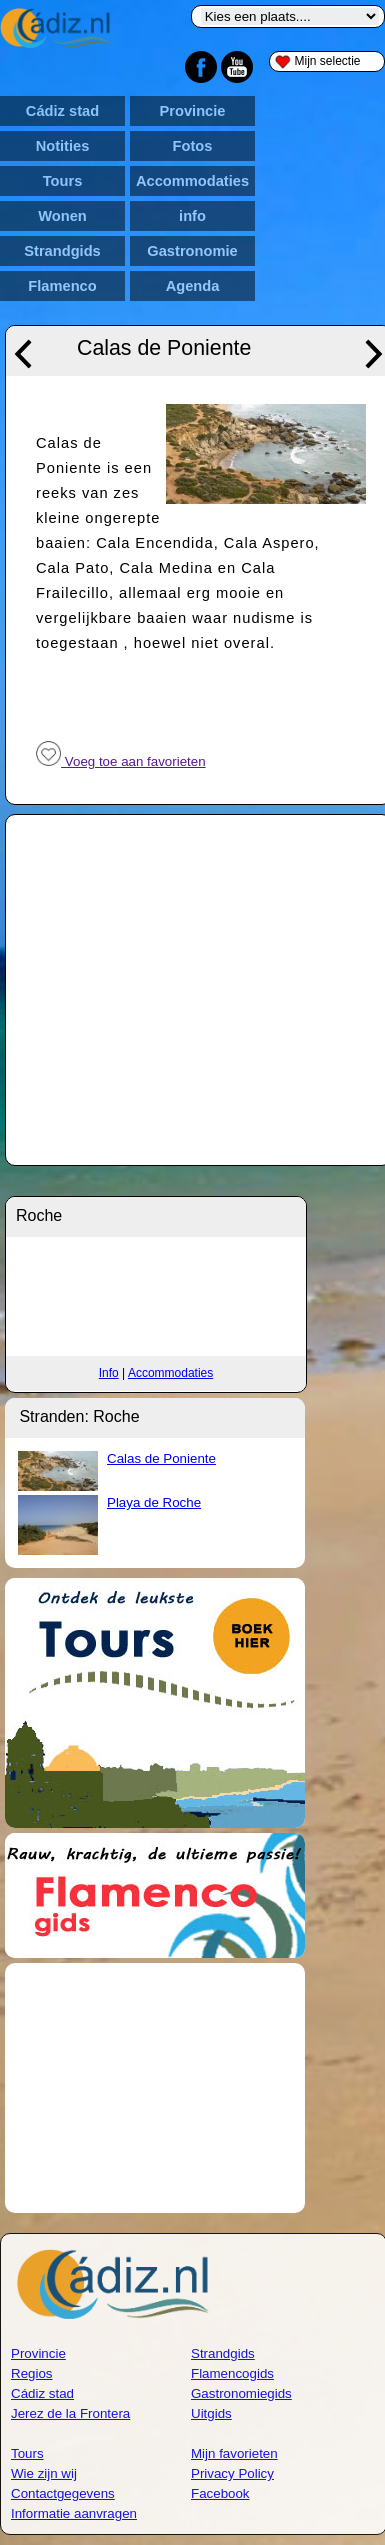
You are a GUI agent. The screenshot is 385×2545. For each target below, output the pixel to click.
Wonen (62, 216)
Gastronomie (192, 251)
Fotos (193, 146)
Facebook (220, 2493)
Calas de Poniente (161, 1458)
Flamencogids (232, 2373)
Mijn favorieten (234, 2453)
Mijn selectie (318, 61)
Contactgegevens (63, 2493)
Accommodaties (192, 181)
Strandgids (62, 251)
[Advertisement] (155, 2088)
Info (109, 1373)
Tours (63, 181)
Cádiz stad (62, 111)
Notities (63, 146)
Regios (32, 2373)
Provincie (193, 111)
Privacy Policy (232, 2473)
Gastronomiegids (241, 2393)
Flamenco (62, 286)
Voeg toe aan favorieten (121, 761)
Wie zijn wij (44, 2473)
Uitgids (211, 2413)
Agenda (193, 286)
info (192, 216)
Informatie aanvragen (74, 2513)
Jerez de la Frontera (70, 2413)
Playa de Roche (154, 1502)
